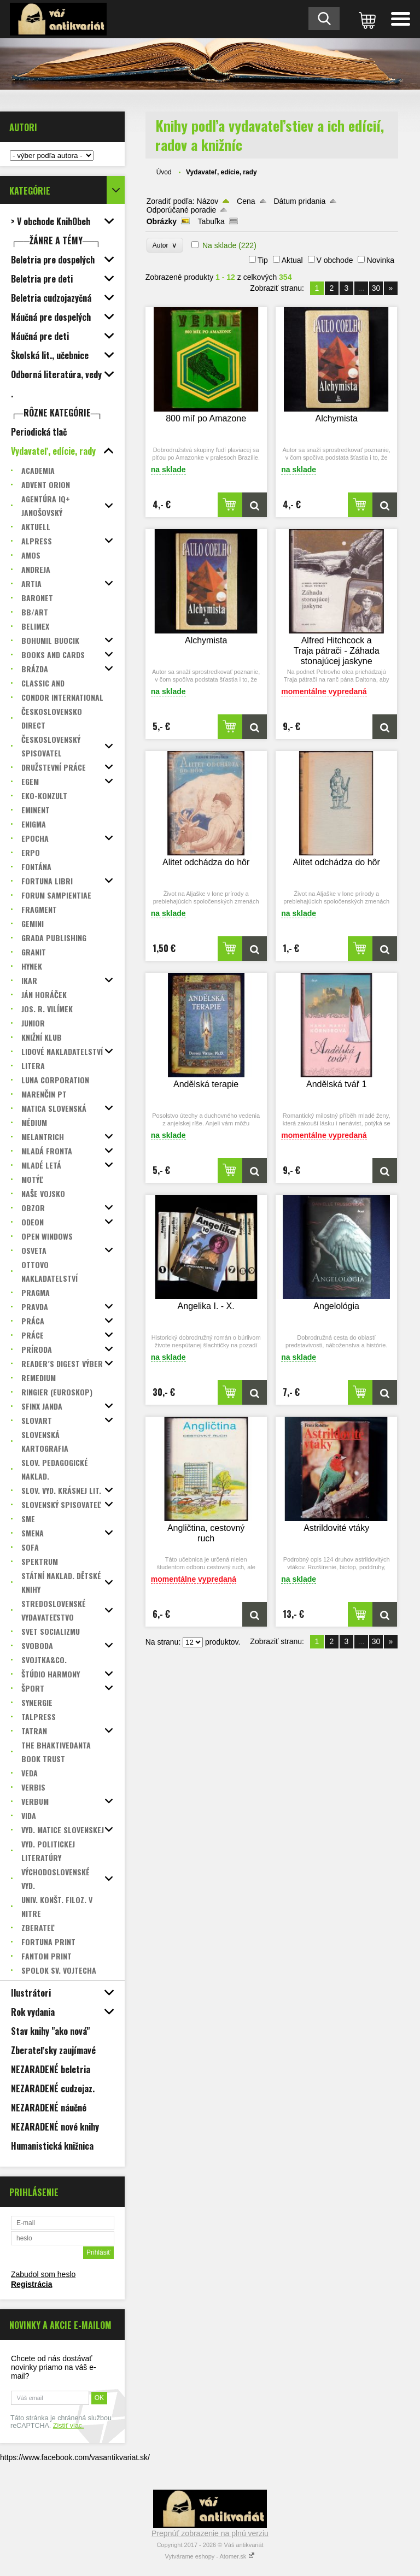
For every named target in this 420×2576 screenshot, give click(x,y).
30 (376, 288)
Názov (208, 201)
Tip (263, 260)
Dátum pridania (299, 201)
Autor (165, 245)
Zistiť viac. (68, 2426)
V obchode (335, 260)
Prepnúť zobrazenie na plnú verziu (210, 2533)
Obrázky (162, 221)
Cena (246, 201)
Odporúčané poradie (182, 210)
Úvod (164, 172)
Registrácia (31, 2284)
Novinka (380, 260)
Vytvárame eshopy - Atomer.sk (210, 2556)
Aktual (292, 260)
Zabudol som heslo (43, 2274)
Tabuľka (211, 221)
